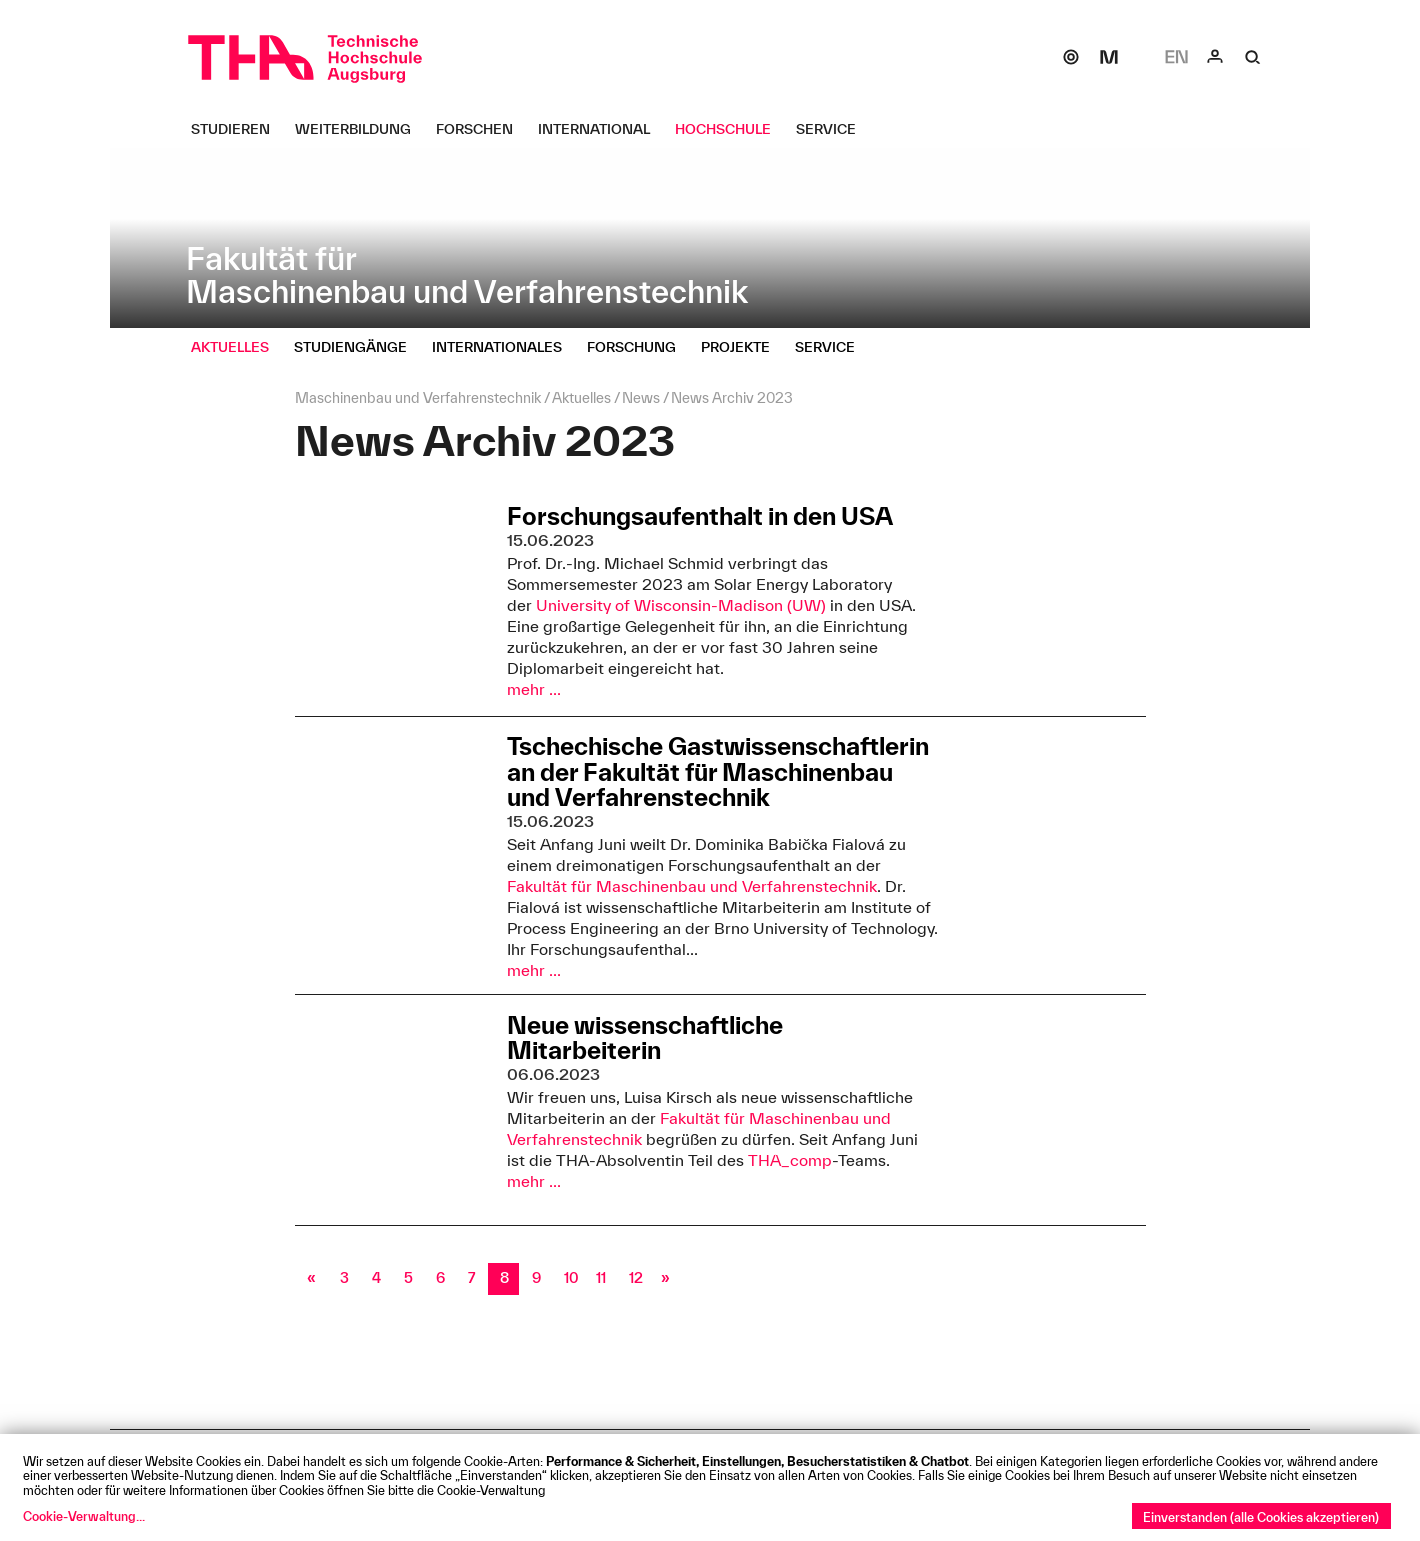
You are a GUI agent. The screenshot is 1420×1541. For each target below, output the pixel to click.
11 (601, 1278)
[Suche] (1253, 57)
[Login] (1215, 57)
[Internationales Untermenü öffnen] (504, 347)
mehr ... (534, 689)
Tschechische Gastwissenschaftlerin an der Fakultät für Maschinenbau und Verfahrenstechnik (718, 772)
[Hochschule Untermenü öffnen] (730, 129)
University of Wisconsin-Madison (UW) (681, 605)
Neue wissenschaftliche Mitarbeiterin (645, 1037)
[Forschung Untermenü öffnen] (639, 347)
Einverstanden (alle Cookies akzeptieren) (1261, 1517)
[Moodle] (1109, 57)
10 (571, 1278)
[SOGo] (1071, 57)
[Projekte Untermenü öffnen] (743, 347)
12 (636, 1278)
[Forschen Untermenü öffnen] (482, 129)
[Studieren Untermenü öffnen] (238, 129)
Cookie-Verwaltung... (84, 1516)
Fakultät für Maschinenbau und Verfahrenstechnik (692, 886)
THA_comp (790, 1160)
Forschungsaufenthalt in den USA (700, 516)
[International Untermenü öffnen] (601, 129)
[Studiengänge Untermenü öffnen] (358, 347)
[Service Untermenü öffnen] (833, 129)
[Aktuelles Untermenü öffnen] (237, 347)
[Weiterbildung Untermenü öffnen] (360, 129)
